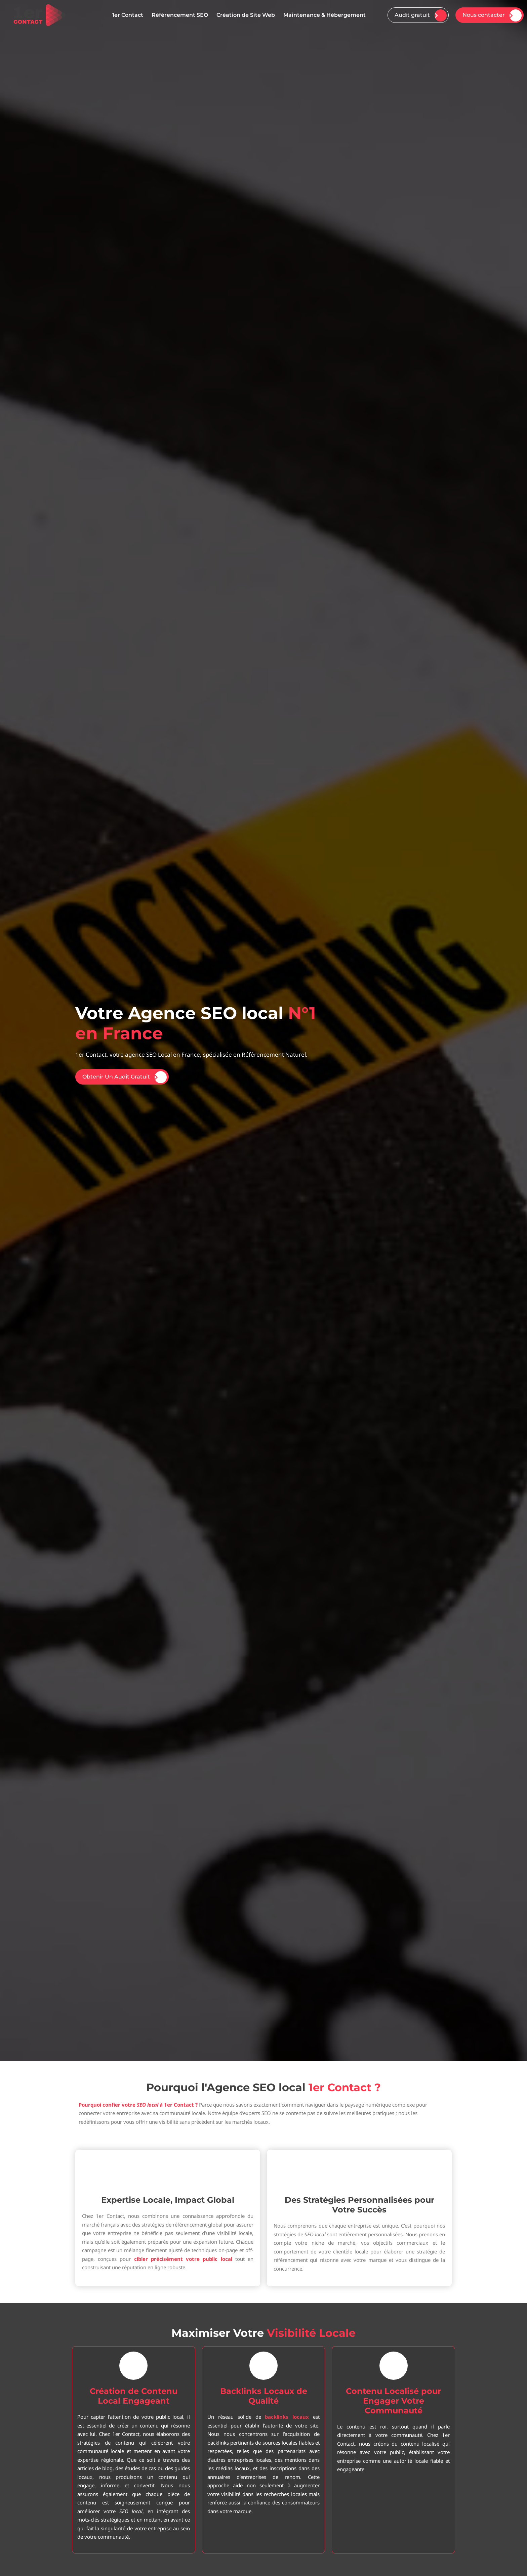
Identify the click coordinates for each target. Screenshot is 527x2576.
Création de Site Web (245, 15)
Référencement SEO (180, 15)
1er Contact (127, 15)
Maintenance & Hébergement (324, 15)
